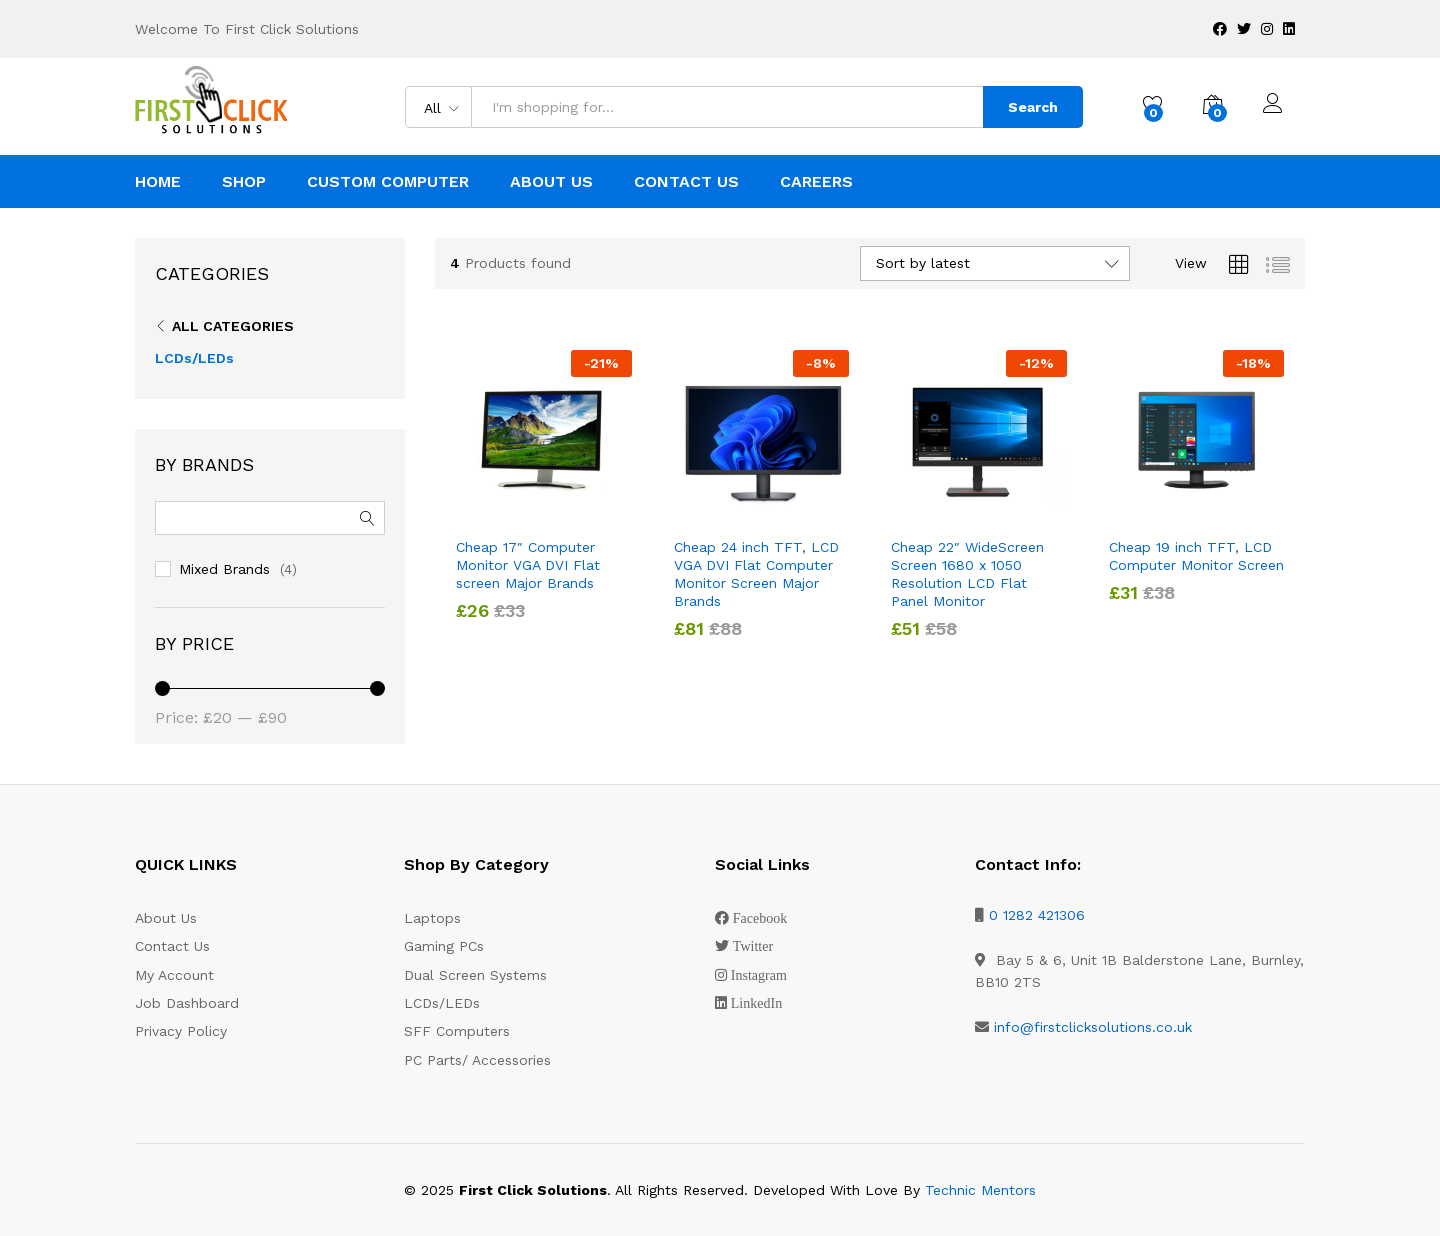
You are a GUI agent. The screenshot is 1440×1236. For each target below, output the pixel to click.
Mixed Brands (224, 569)
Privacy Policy (181, 1031)
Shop (244, 182)
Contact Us (686, 182)
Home (158, 182)
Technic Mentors (980, 1190)
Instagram (759, 975)
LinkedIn (756, 1003)
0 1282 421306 (1037, 915)
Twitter (753, 946)
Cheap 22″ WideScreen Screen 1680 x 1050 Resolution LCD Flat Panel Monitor (967, 574)
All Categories (233, 326)
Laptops (432, 918)
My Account (174, 975)
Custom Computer (388, 182)
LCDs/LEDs (194, 358)
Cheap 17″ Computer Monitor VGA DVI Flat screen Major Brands (528, 565)
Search (1033, 107)
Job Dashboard (187, 1003)
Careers (816, 182)
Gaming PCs (444, 946)
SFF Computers (457, 1031)
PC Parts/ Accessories (477, 1060)
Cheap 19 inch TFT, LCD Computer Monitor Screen (1196, 556)
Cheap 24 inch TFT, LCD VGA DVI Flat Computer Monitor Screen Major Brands (756, 574)
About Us (551, 182)
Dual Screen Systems (475, 975)
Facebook (760, 918)
